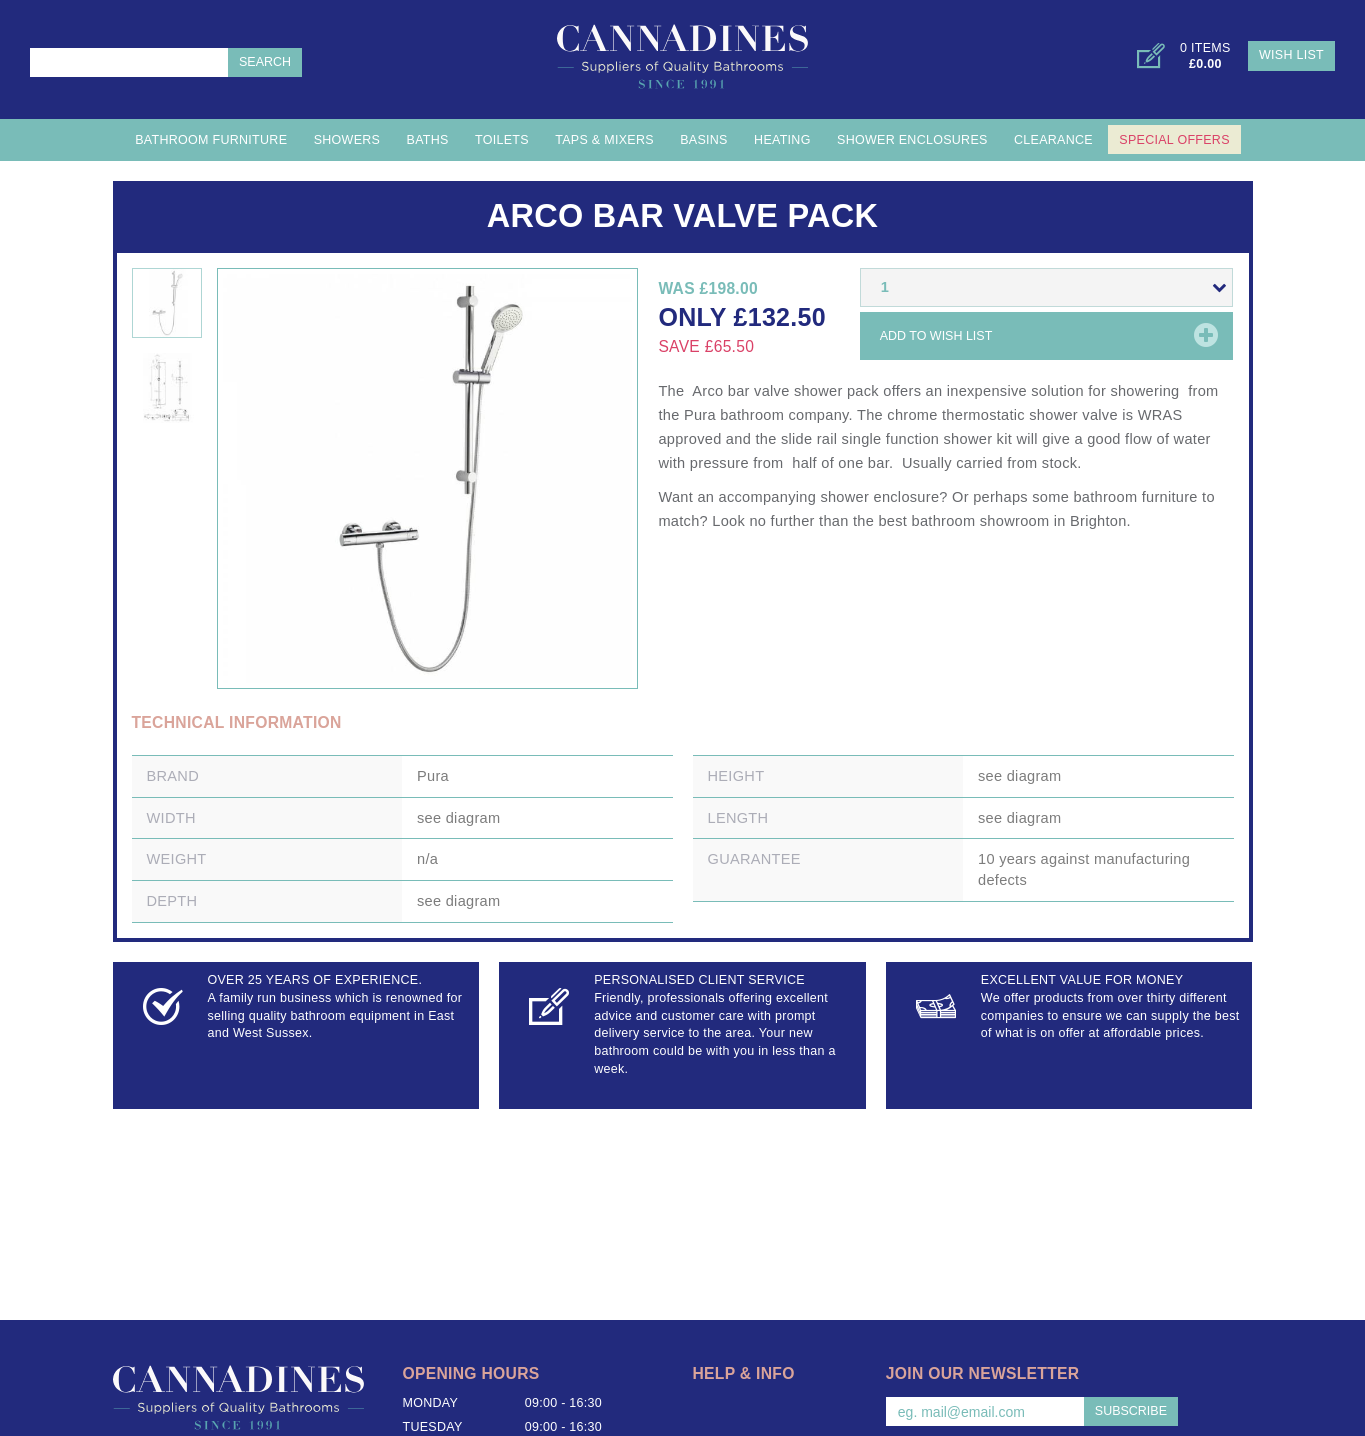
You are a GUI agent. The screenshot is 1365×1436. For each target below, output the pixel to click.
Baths (428, 140)
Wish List (1291, 55)
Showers (347, 140)
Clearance (1053, 140)
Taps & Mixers (604, 140)
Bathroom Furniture (211, 140)
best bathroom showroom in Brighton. (1006, 521)
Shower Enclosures (912, 140)
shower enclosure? (883, 497)
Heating (782, 140)
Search (265, 62)
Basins (704, 140)
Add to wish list (936, 336)
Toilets (502, 140)
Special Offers (1174, 140)
